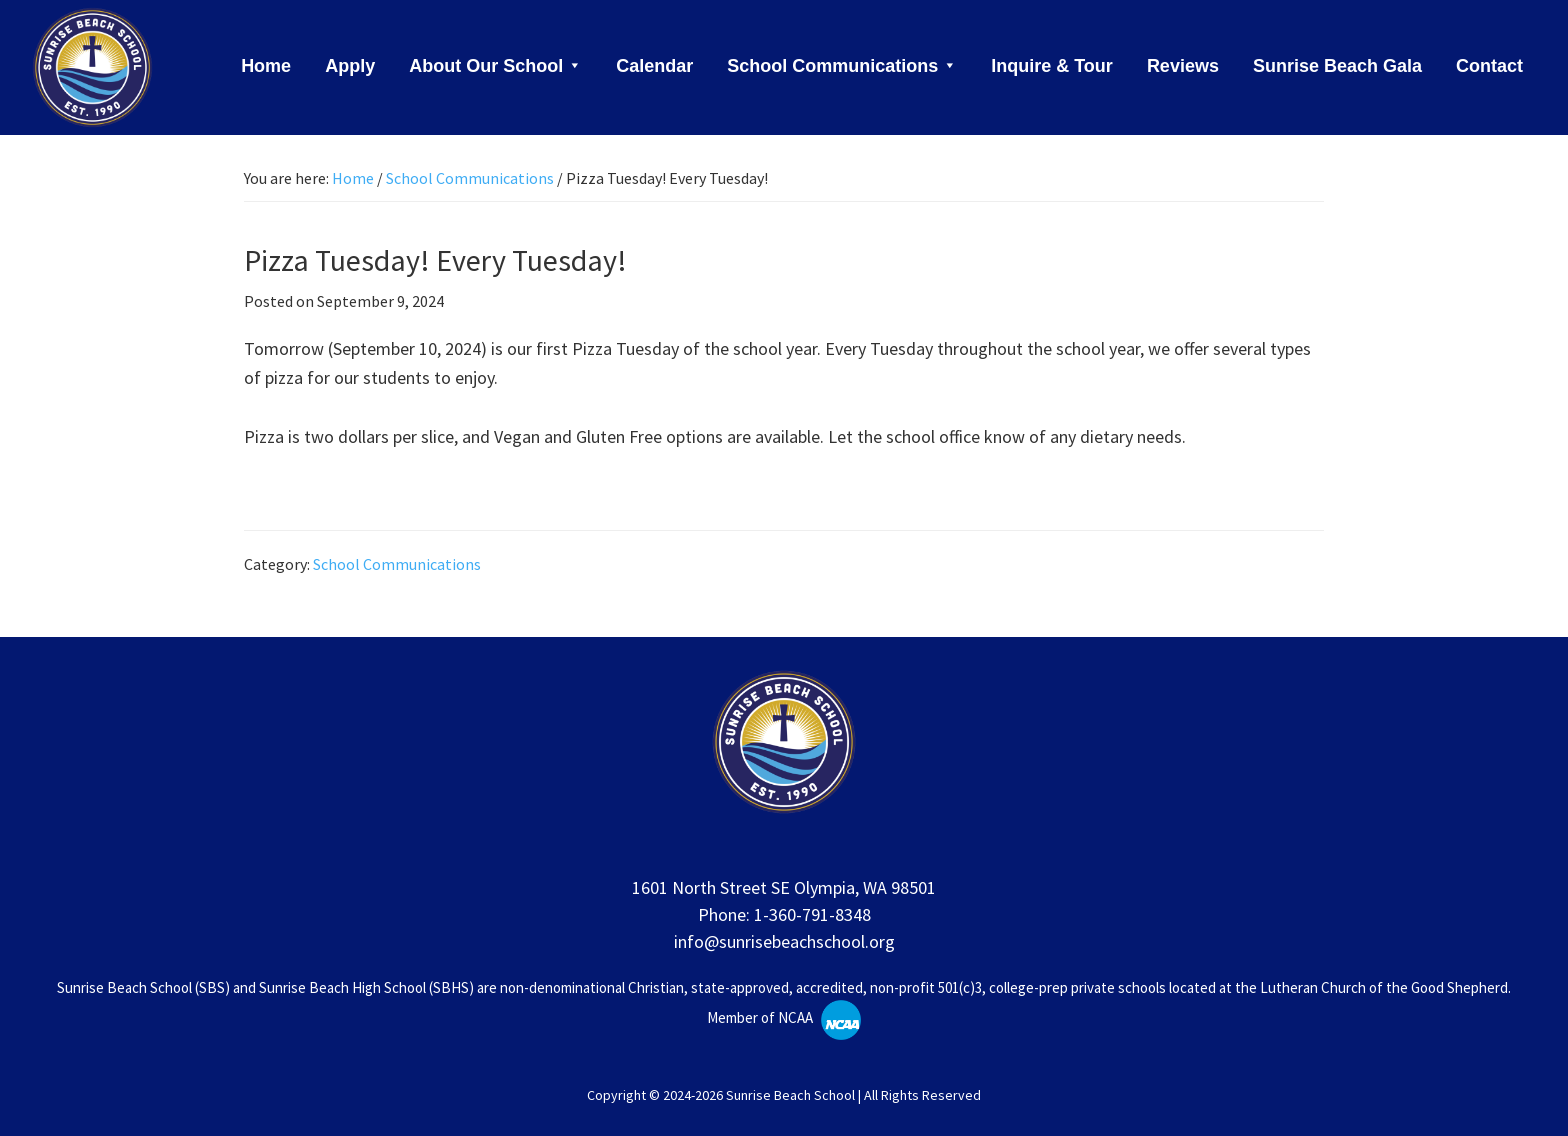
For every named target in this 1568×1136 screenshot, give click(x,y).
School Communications (397, 564)
